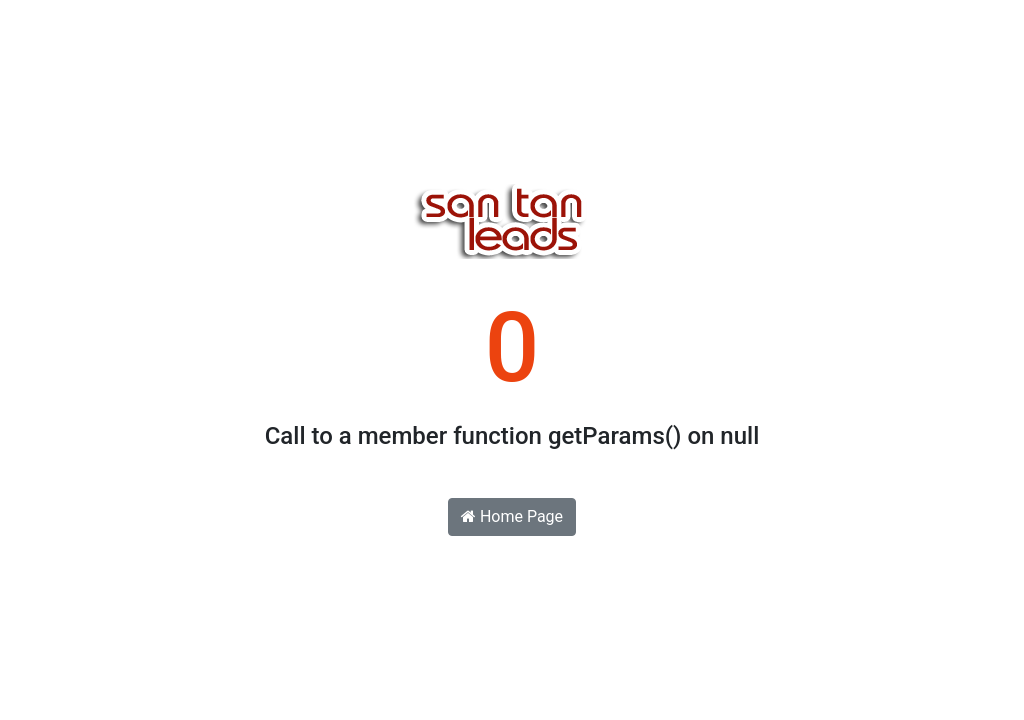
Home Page (512, 516)
